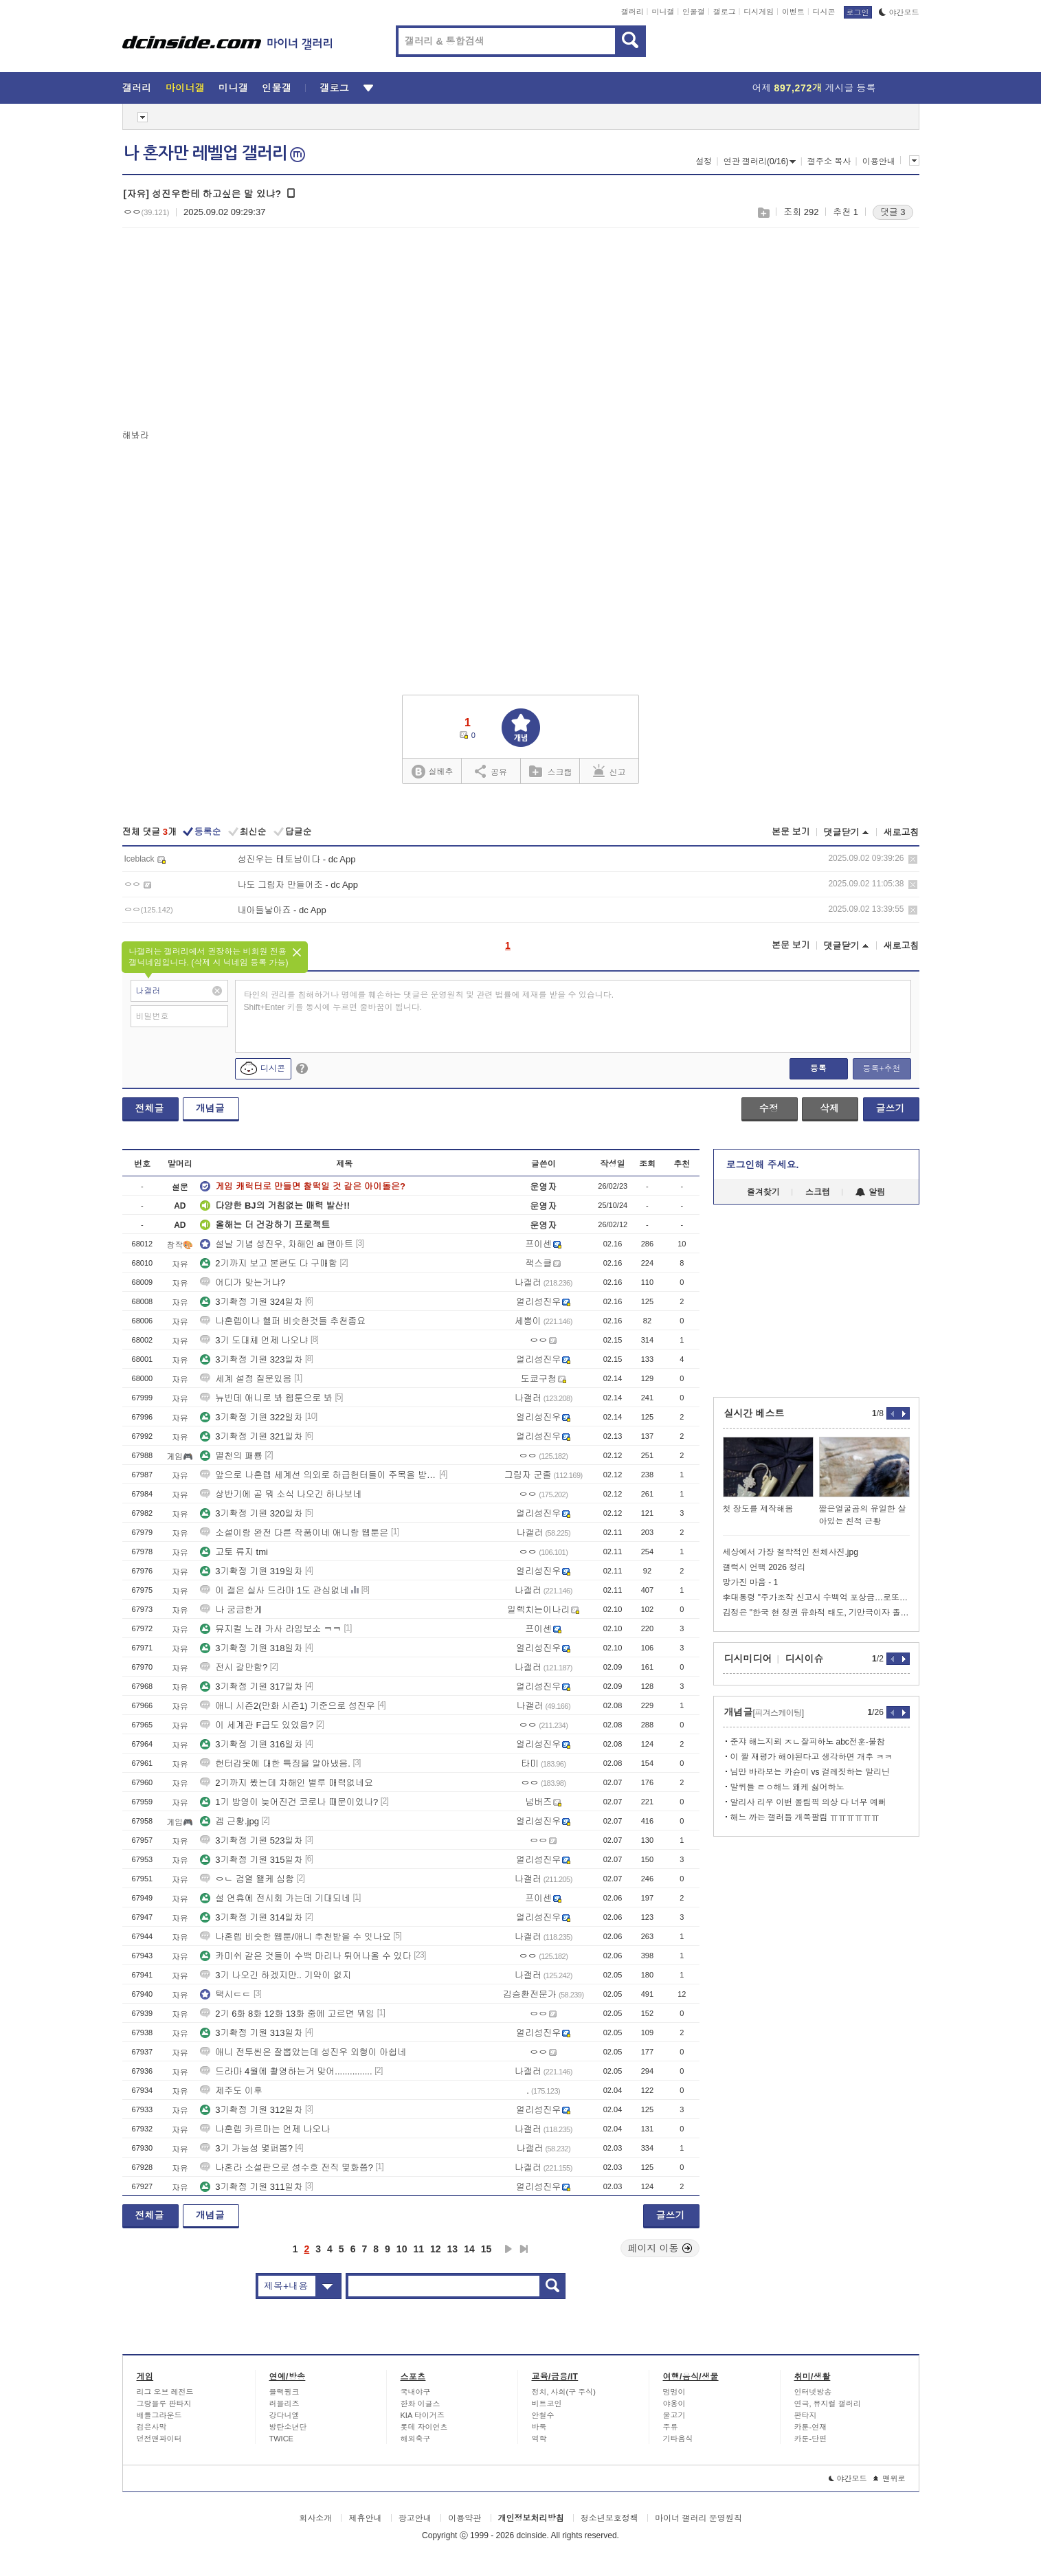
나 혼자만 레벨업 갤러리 (214, 153)
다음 (508, 2249)
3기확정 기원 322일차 (251, 1417)
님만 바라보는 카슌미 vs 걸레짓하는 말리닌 (810, 1772)
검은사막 (152, 2427)
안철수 (543, 2415)
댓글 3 (893, 212)
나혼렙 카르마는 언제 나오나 (265, 2129)
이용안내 (878, 161)
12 (435, 2248)
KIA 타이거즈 (423, 2415)
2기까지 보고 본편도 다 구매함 (268, 1263)
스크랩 (763, 213)
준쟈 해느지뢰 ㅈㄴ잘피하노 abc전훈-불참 (807, 1742)
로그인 (858, 12)
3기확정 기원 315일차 (251, 1860)
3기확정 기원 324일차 (251, 1302)
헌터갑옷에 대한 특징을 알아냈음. (275, 1763)
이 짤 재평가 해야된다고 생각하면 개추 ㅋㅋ (811, 1757)
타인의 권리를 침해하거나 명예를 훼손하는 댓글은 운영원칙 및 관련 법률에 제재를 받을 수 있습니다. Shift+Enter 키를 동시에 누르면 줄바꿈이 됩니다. (429, 1001)
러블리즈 (284, 2403)
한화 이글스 (420, 2403)
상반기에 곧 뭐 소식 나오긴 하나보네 (280, 1494)
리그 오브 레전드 (165, 2392)
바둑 (539, 2427)
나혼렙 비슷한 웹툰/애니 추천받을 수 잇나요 (295, 1936)
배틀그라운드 (159, 2415)
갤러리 (632, 12)
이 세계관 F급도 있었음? (256, 1725)
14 (469, 2248)
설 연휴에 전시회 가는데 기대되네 (275, 1898)
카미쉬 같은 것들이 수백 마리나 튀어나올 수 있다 (305, 1956)
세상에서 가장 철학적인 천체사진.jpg (790, 1552)
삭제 (912, 859)
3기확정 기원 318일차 (251, 1648)
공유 (491, 771)
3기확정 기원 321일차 (251, 1436)
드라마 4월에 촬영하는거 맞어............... (286, 2071)
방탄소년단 (288, 2427)
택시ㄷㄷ (225, 1994)
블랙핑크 (284, 2392)
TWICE (281, 2438)
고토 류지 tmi (234, 1552)
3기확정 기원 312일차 (251, 2110)
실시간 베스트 (754, 1413)
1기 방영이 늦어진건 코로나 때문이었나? (289, 1802)
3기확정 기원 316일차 (251, 1744)
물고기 (674, 2415)
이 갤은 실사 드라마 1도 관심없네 (274, 1590)
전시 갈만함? (233, 1667)
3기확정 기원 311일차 (251, 2187)
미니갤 (662, 12)
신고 (609, 771)
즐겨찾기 (763, 1192)
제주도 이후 (231, 2090)
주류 (670, 2427)
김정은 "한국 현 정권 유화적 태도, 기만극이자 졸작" (816, 1612)
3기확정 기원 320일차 (251, 1513)
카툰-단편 (810, 2438)
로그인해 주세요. (762, 1164)
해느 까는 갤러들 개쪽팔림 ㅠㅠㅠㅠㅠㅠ (805, 1817)
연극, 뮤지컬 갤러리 (827, 2403)
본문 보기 (791, 832)
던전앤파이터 (159, 2438)
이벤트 (793, 12)
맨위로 (889, 2478)
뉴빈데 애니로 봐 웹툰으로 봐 (266, 1398)
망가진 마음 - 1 (751, 1582)
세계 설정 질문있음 (245, 1379)
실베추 (432, 772)
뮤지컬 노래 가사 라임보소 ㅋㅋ (270, 1629)
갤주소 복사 (829, 161)
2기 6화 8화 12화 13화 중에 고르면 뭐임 (287, 2013)
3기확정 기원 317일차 (251, 1686)
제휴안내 (364, 2518)
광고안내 (415, 2518)
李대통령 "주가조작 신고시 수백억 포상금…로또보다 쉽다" (816, 1597)
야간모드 (899, 12)
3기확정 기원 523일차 (251, 1840)
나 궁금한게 (231, 1609)
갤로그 (724, 12)
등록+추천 (881, 1068)
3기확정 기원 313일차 (251, 2033)
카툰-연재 (810, 2427)
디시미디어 (748, 1658)
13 (452, 2248)
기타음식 (678, 2438)
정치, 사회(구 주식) (564, 2392)
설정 (703, 161)
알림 (870, 1192)
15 (486, 2248)
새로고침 (901, 832)
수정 (769, 1108)
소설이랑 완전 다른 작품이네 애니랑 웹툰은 (294, 1532)
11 (418, 2248)
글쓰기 (890, 1108)
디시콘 (824, 12)
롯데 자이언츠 (424, 2427)
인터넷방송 (813, 2392)
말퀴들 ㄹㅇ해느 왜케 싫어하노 (787, 1787)
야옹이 (674, 2403)
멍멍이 (674, 2392)
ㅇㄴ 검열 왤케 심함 (247, 1879)
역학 (539, 2438)
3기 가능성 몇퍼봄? (246, 2148)
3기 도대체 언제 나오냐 (254, 1340)
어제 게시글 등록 (814, 87)
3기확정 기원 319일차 (251, 1571)
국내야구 (416, 2392)
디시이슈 (804, 1658)
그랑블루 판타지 (164, 2403)
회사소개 (315, 2518)
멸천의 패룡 (231, 1456)
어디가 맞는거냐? (242, 1282)
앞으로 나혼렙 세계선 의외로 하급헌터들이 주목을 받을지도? (318, 1475)
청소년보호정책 (609, 2518)
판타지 (805, 2415)
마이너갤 (185, 87)
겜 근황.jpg (229, 1821)
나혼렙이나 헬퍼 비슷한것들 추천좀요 (283, 1321)
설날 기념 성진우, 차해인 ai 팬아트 (276, 1244)
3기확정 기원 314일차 (251, 1917)
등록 (818, 1068)
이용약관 (464, 2518)
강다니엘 (284, 2415)
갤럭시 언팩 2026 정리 (764, 1567)
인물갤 (693, 12)
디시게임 (758, 12)
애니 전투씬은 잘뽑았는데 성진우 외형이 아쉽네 (303, 2052)
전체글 (149, 1108)
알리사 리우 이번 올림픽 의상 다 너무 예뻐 (808, 1802)
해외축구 (416, 2438)
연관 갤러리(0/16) (760, 161)
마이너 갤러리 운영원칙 (698, 2518)
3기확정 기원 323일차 (251, 1359)
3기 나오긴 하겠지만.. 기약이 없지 (275, 1975)
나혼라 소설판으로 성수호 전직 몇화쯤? (286, 2167)
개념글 (210, 1108)
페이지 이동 (660, 2248)
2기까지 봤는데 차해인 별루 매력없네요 (286, 1783)
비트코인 (547, 2403)
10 (401, 2248)
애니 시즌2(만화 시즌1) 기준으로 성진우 (287, 1706)
